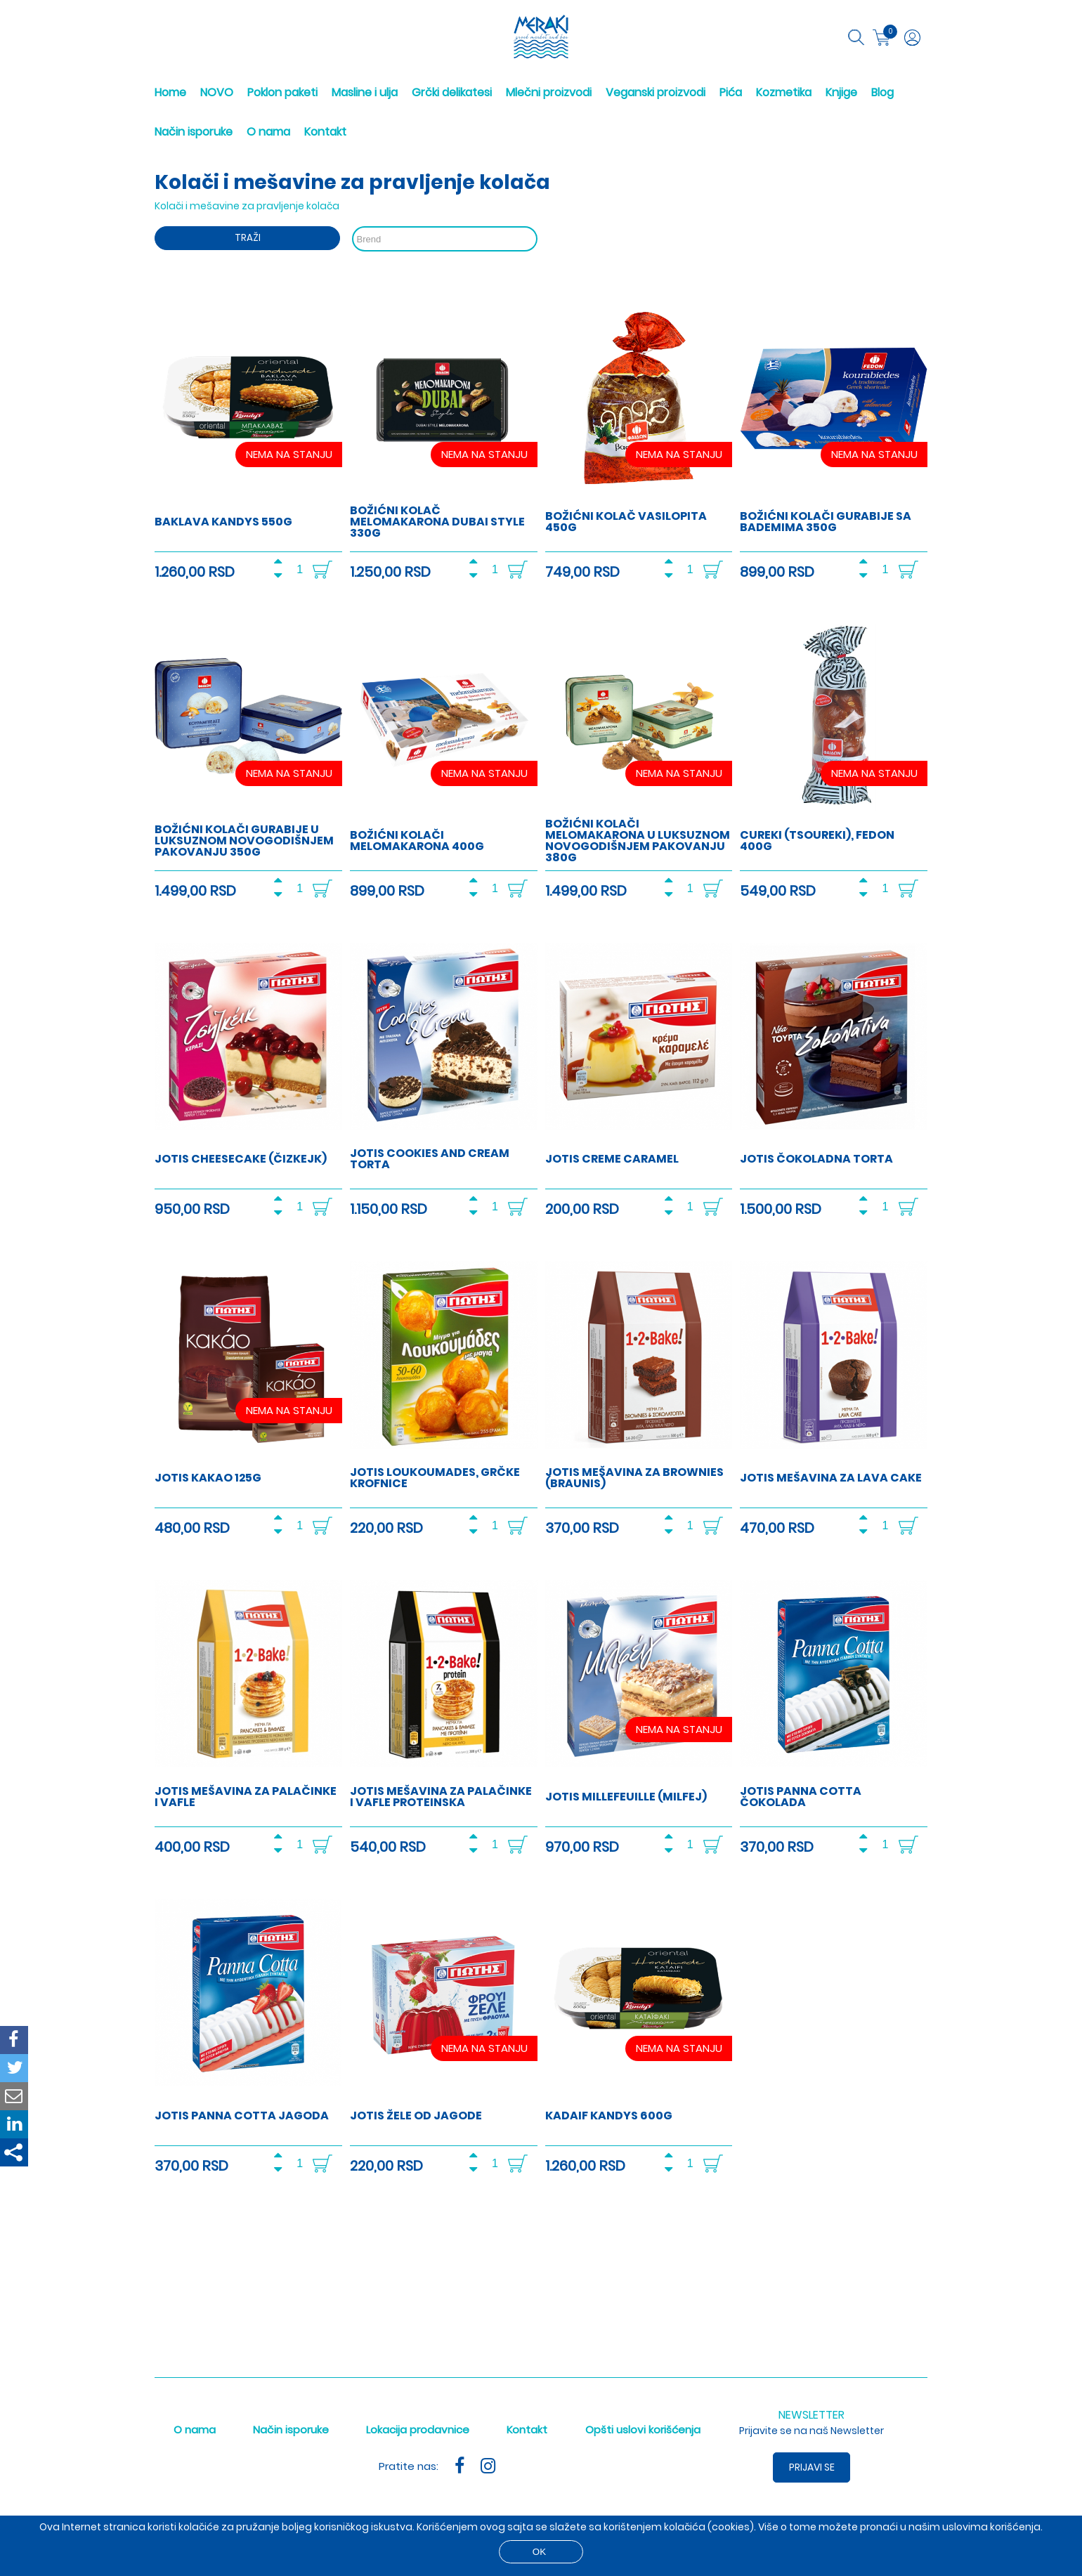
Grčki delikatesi (452, 92)
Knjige (841, 92)
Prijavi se (812, 2467)
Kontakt (325, 132)
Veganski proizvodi (655, 92)
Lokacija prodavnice (417, 2429)
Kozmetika (784, 92)
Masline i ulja (365, 92)
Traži (248, 237)
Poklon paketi (282, 92)
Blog (882, 92)
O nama (268, 132)
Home (170, 92)
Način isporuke (194, 132)
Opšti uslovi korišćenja (642, 2429)
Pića (730, 92)
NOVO (216, 92)
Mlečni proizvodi (549, 92)
